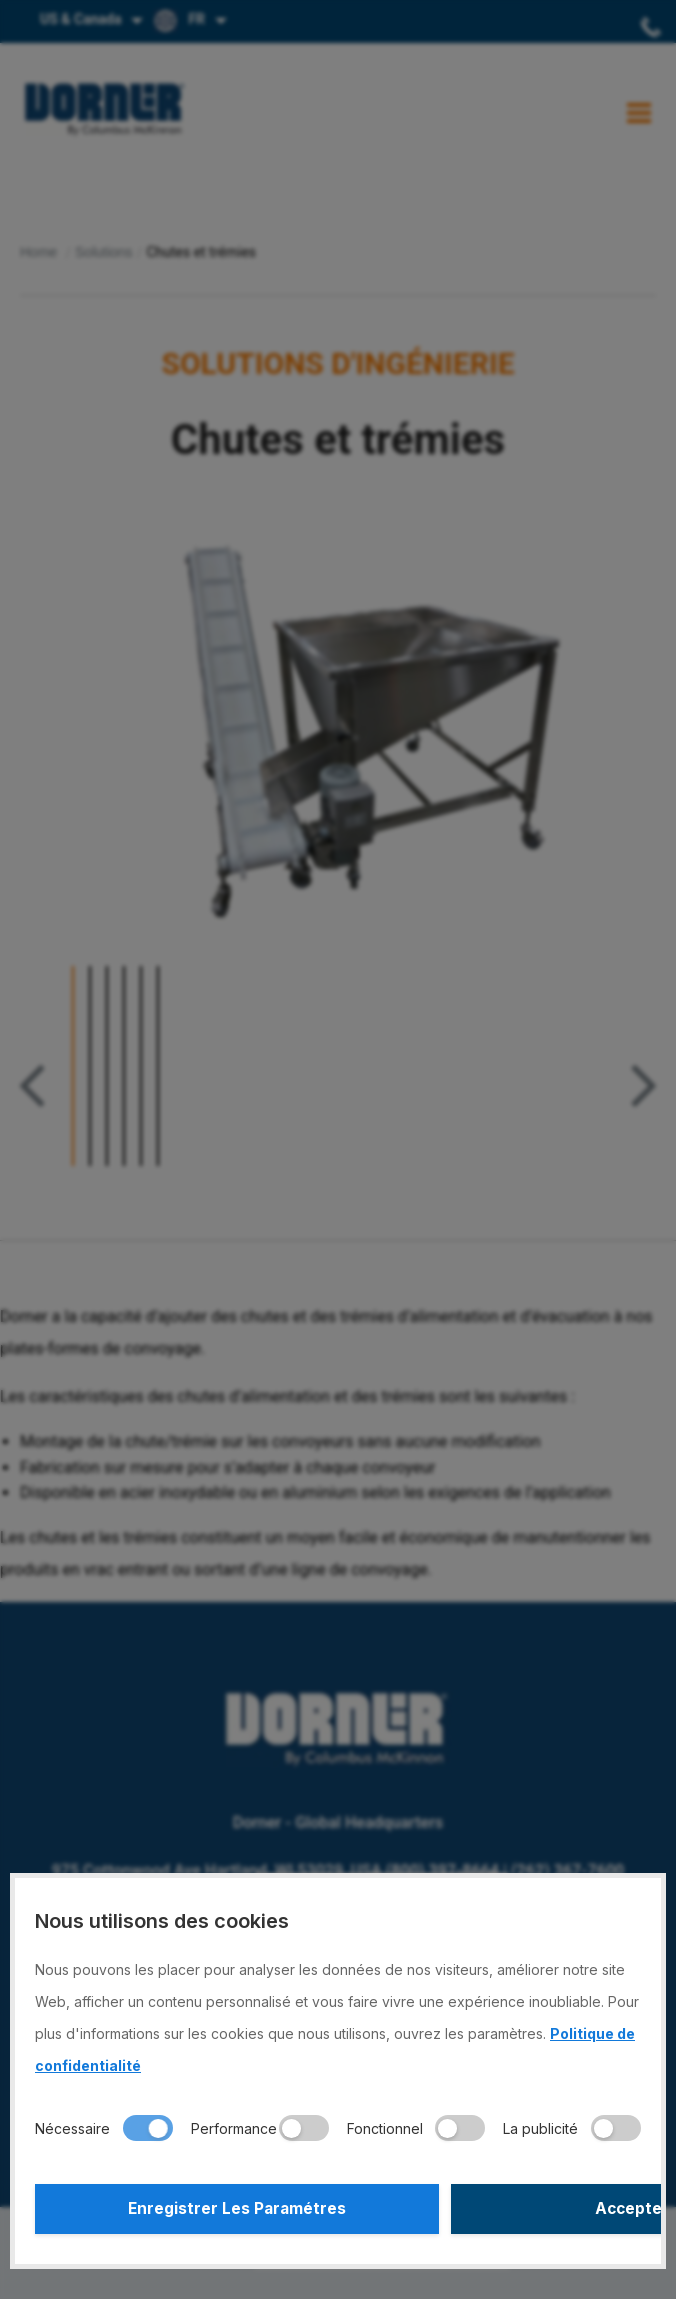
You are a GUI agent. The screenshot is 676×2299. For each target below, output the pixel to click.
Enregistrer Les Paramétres (183, 2209)
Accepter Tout (493, 2209)
